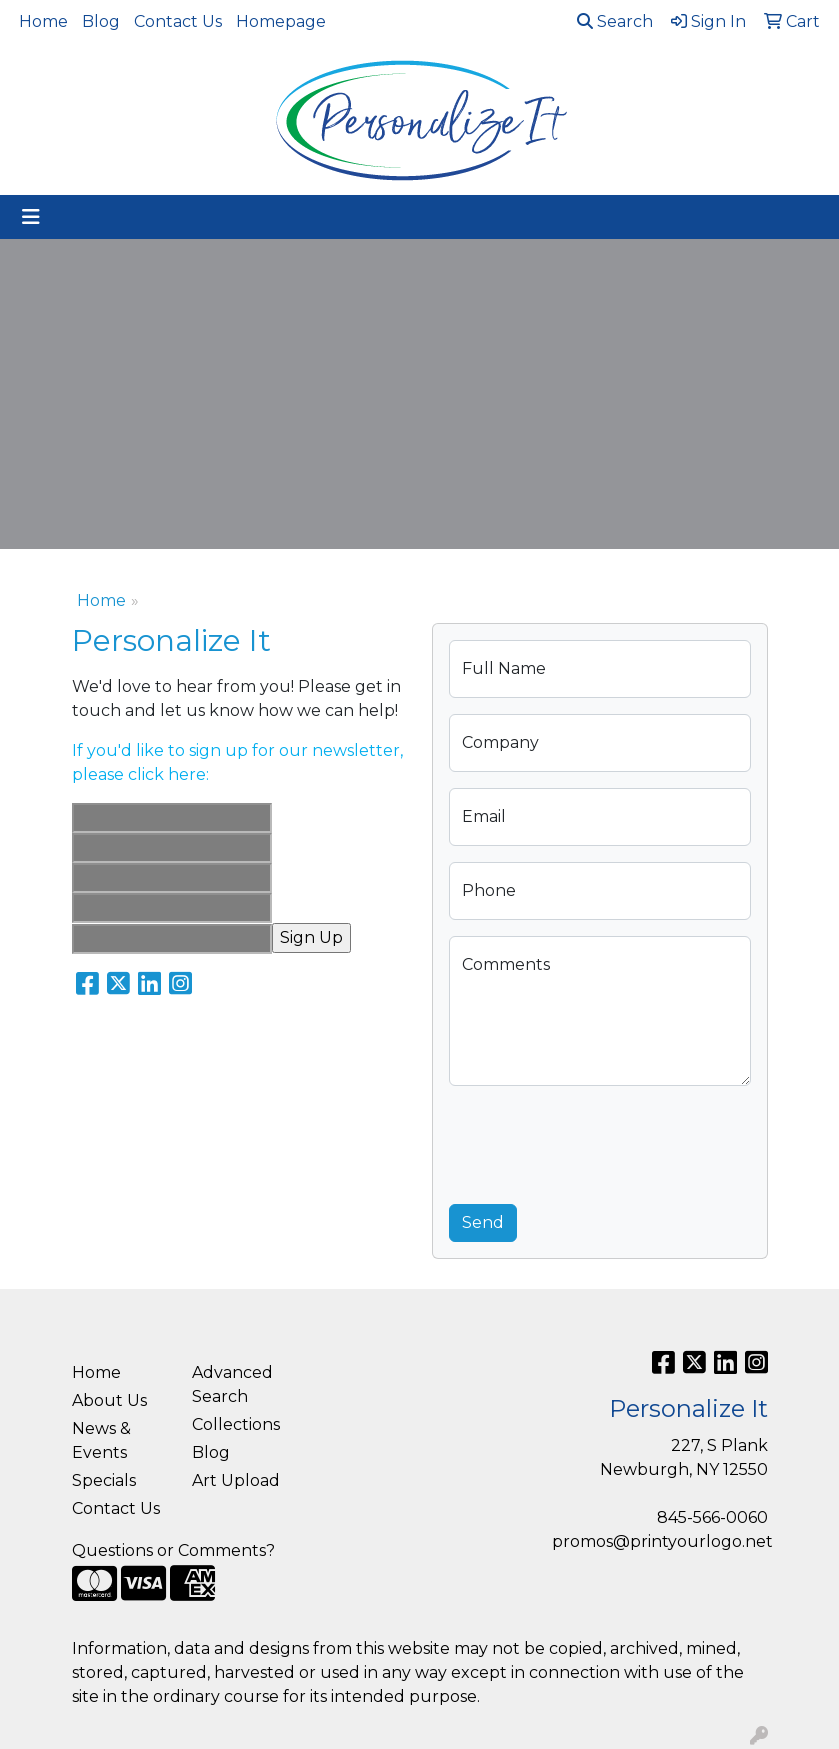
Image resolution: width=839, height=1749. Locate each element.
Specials (104, 1480)
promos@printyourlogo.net (662, 1541)
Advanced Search (232, 1384)
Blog (101, 21)
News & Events (101, 1440)
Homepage (281, 21)
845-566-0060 (712, 1517)
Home (43, 21)
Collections (236, 1424)
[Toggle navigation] (31, 217)
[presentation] (601, 1141)
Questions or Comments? (173, 1550)
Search (615, 21)
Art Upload (236, 1480)
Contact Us (178, 21)
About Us (109, 1400)
